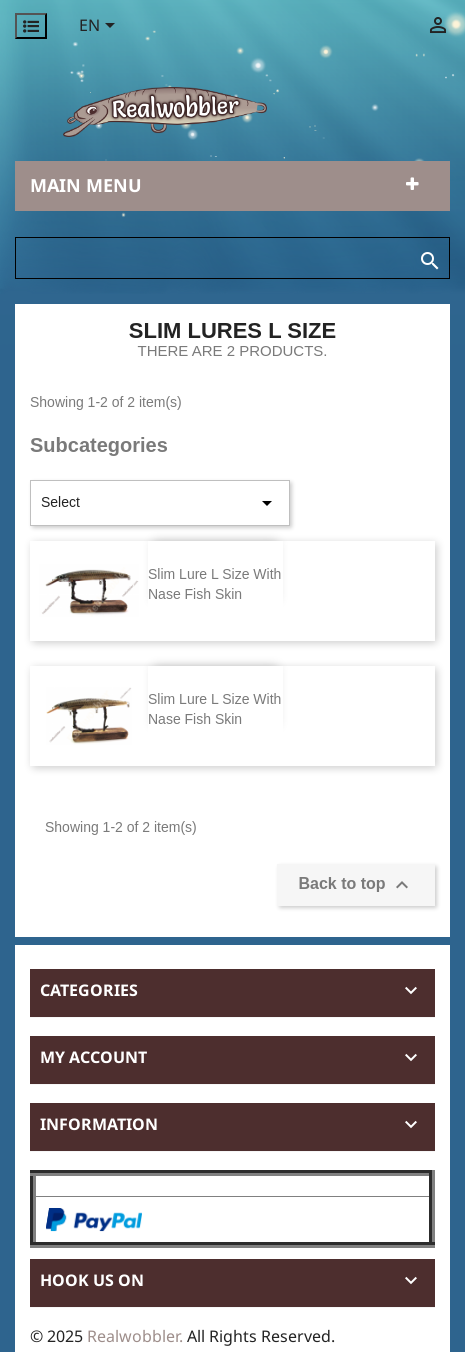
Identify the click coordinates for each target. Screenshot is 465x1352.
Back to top (356, 885)
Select (160, 503)
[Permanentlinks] (31, 26)
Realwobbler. (137, 1336)
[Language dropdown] (100, 27)
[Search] (232, 258)
